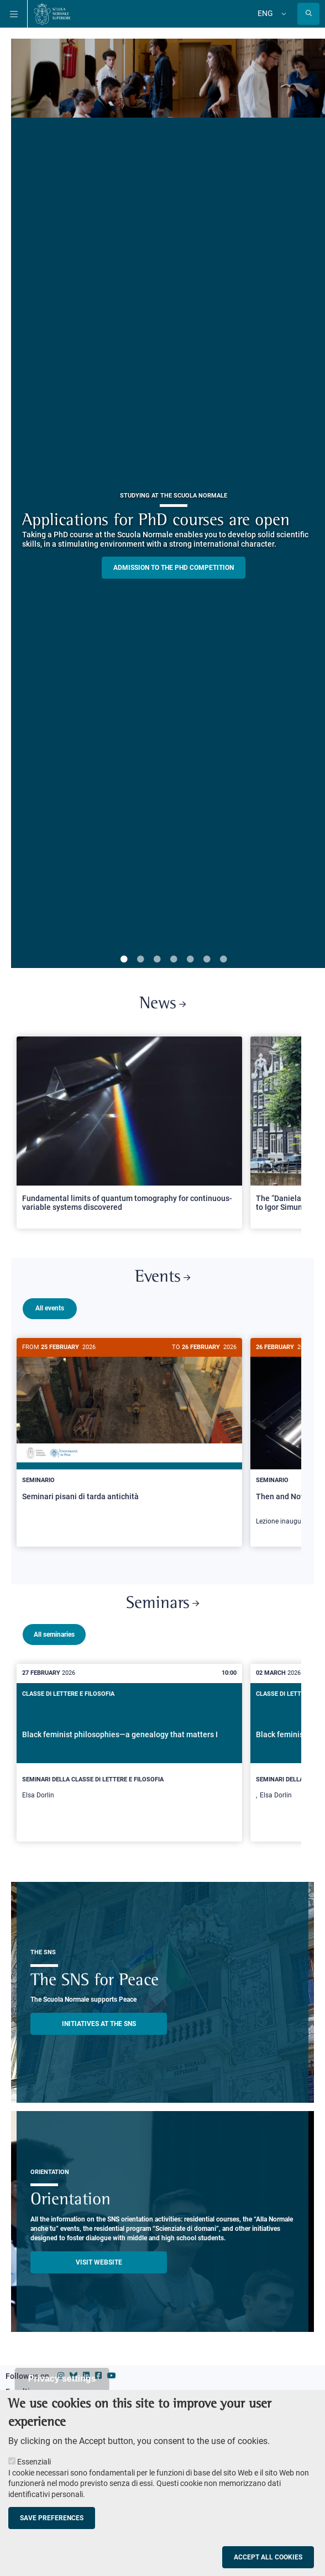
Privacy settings (62, 2378)
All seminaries (54, 1630)
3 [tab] (156, 959)
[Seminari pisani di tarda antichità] (129, 1433)
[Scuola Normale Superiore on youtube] (111, 2371)
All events (49, 1308)
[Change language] (282, 14)
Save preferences (51, 2518)
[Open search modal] (308, 14)
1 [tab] (123, 959)
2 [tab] (140, 959)
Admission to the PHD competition (173, 568)
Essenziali (34, 2461)
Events (162, 1278)
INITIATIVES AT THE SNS (99, 2019)
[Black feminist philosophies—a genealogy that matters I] (129, 1748)
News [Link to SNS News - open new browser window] (162, 1004)
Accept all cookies (268, 2557)
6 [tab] (206, 959)
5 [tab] (190, 959)
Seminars (162, 1599)
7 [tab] (223, 959)
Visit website (99, 2258)
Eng (265, 13)
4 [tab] (173, 959)
